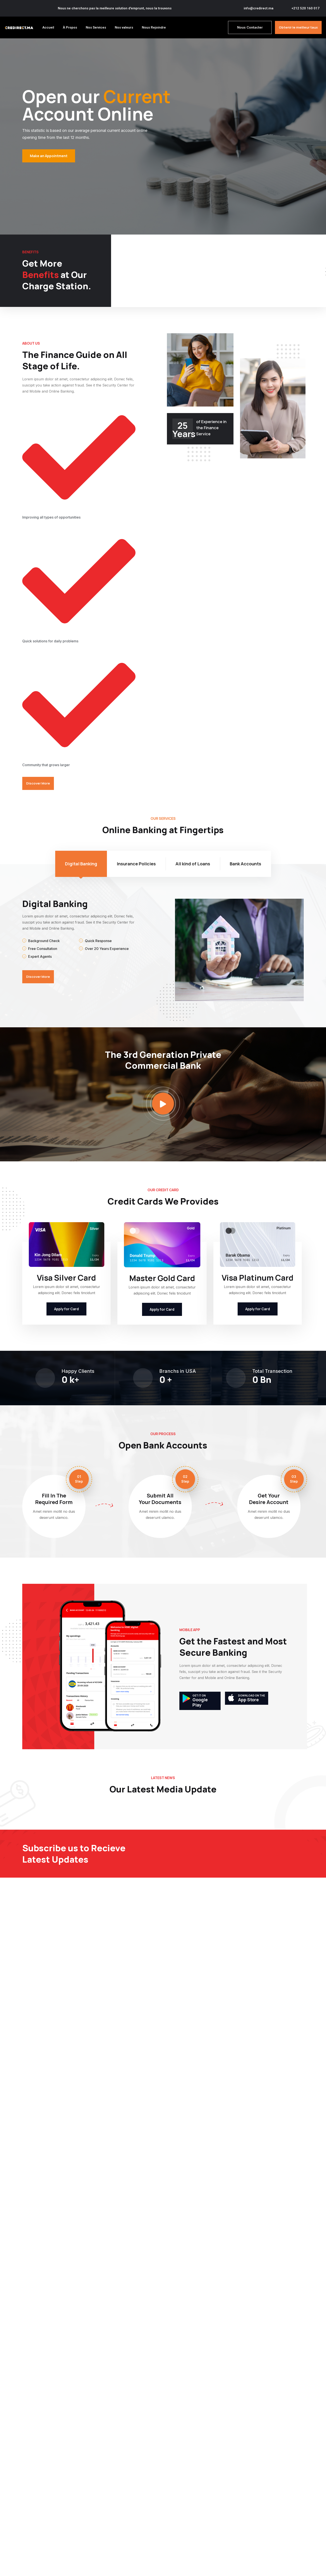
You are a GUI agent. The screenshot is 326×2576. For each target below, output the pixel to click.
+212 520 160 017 (305, 8)
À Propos (70, 27)
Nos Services (96, 27)
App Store (246, 1702)
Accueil (48, 27)
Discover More (38, 783)
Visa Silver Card (66, 1277)
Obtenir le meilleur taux (298, 27)
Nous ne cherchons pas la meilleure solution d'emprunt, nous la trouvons (115, 8)
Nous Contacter (250, 27)
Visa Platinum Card (257, 1280)
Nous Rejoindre (154, 27)
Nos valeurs (124, 27)
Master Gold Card (162, 1278)
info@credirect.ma (258, 8)
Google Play (199, 1705)
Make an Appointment (48, 155)
